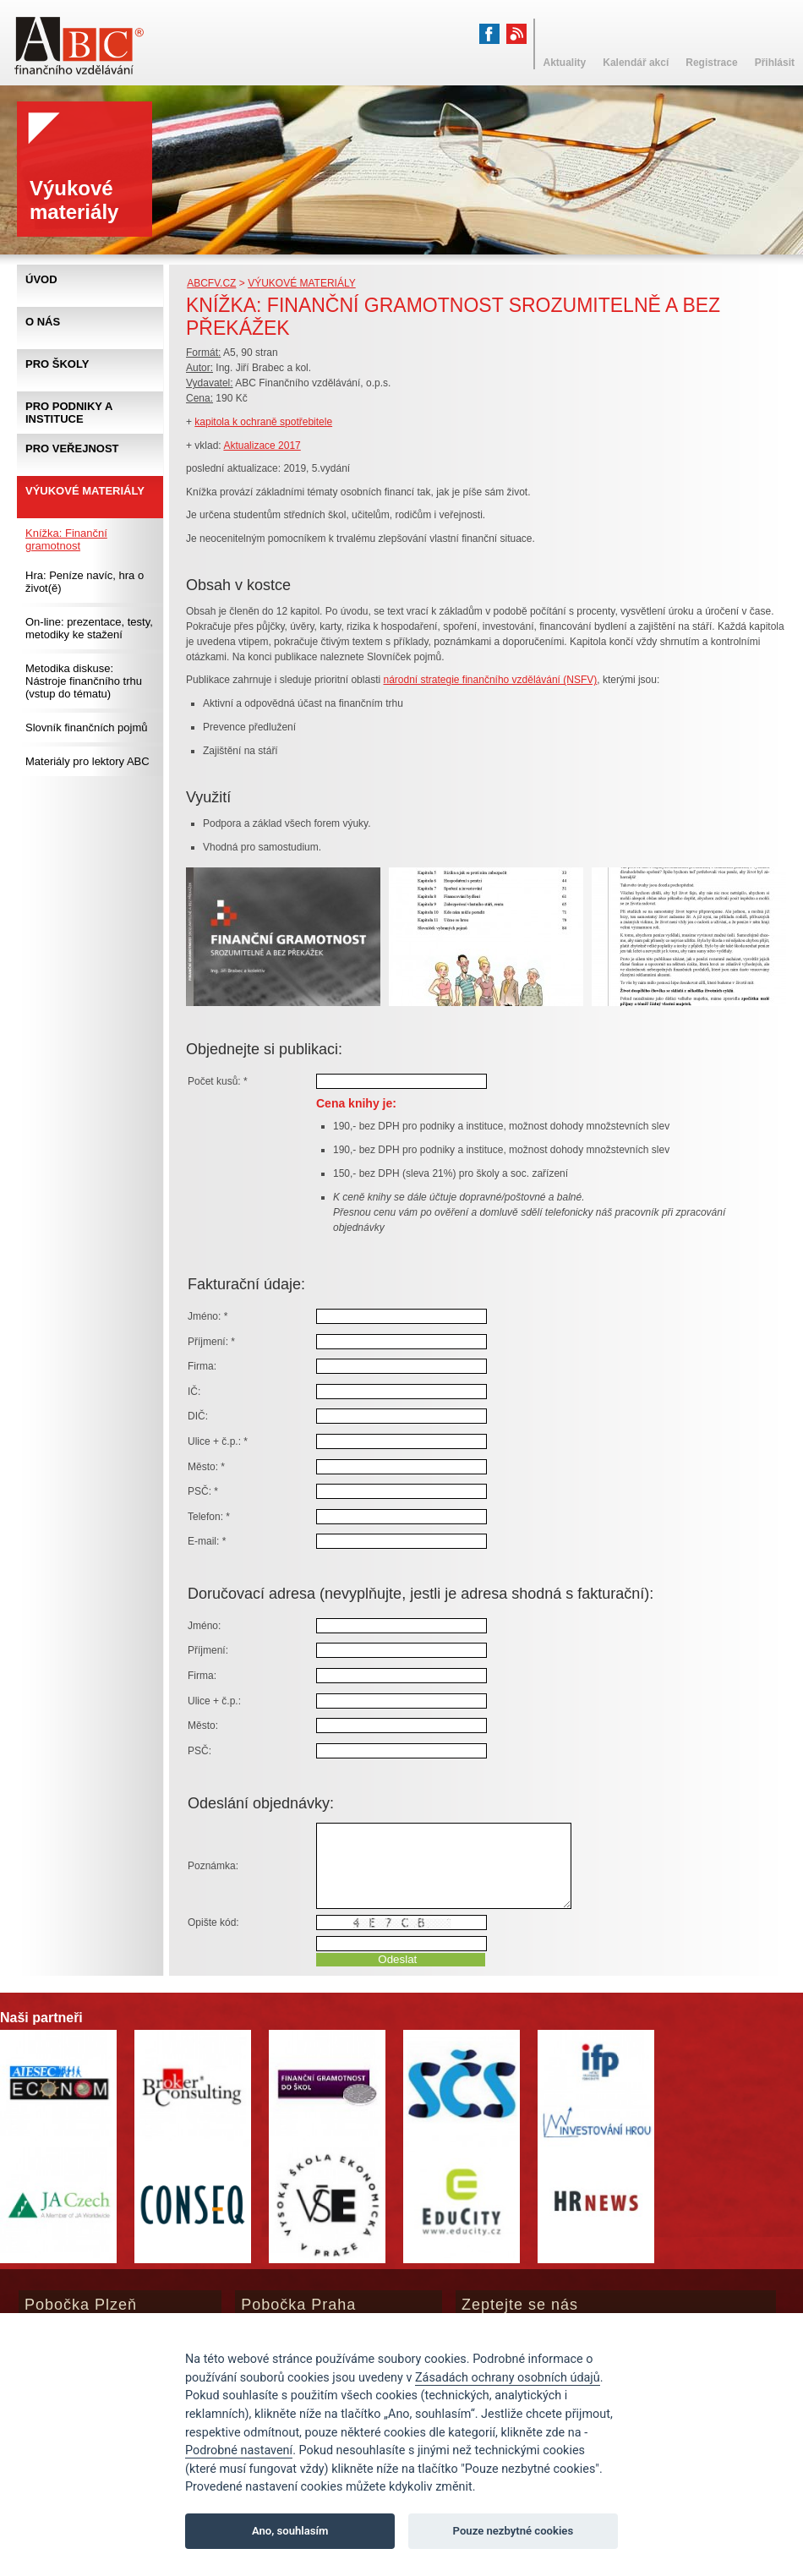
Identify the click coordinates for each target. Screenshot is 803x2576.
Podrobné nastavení (238, 2450)
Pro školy (57, 364)
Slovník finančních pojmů (86, 727)
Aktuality (565, 62)
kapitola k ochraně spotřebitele (263, 422)
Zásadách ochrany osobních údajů (507, 2378)
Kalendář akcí (636, 62)
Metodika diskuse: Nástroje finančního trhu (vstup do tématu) (83, 681)
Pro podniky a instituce (68, 412)
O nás (42, 321)
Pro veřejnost (72, 448)
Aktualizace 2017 (261, 445)
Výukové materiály (302, 283)
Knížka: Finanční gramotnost (66, 539)
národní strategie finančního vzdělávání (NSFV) (490, 680)
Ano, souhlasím (290, 2530)
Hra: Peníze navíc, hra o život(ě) (84, 581)
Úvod (41, 279)
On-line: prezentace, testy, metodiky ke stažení (89, 628)
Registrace (711, 62)
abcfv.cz (211, 283)
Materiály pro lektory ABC (87, 761)
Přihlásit (775, 62)
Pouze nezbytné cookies (513, 2530)
